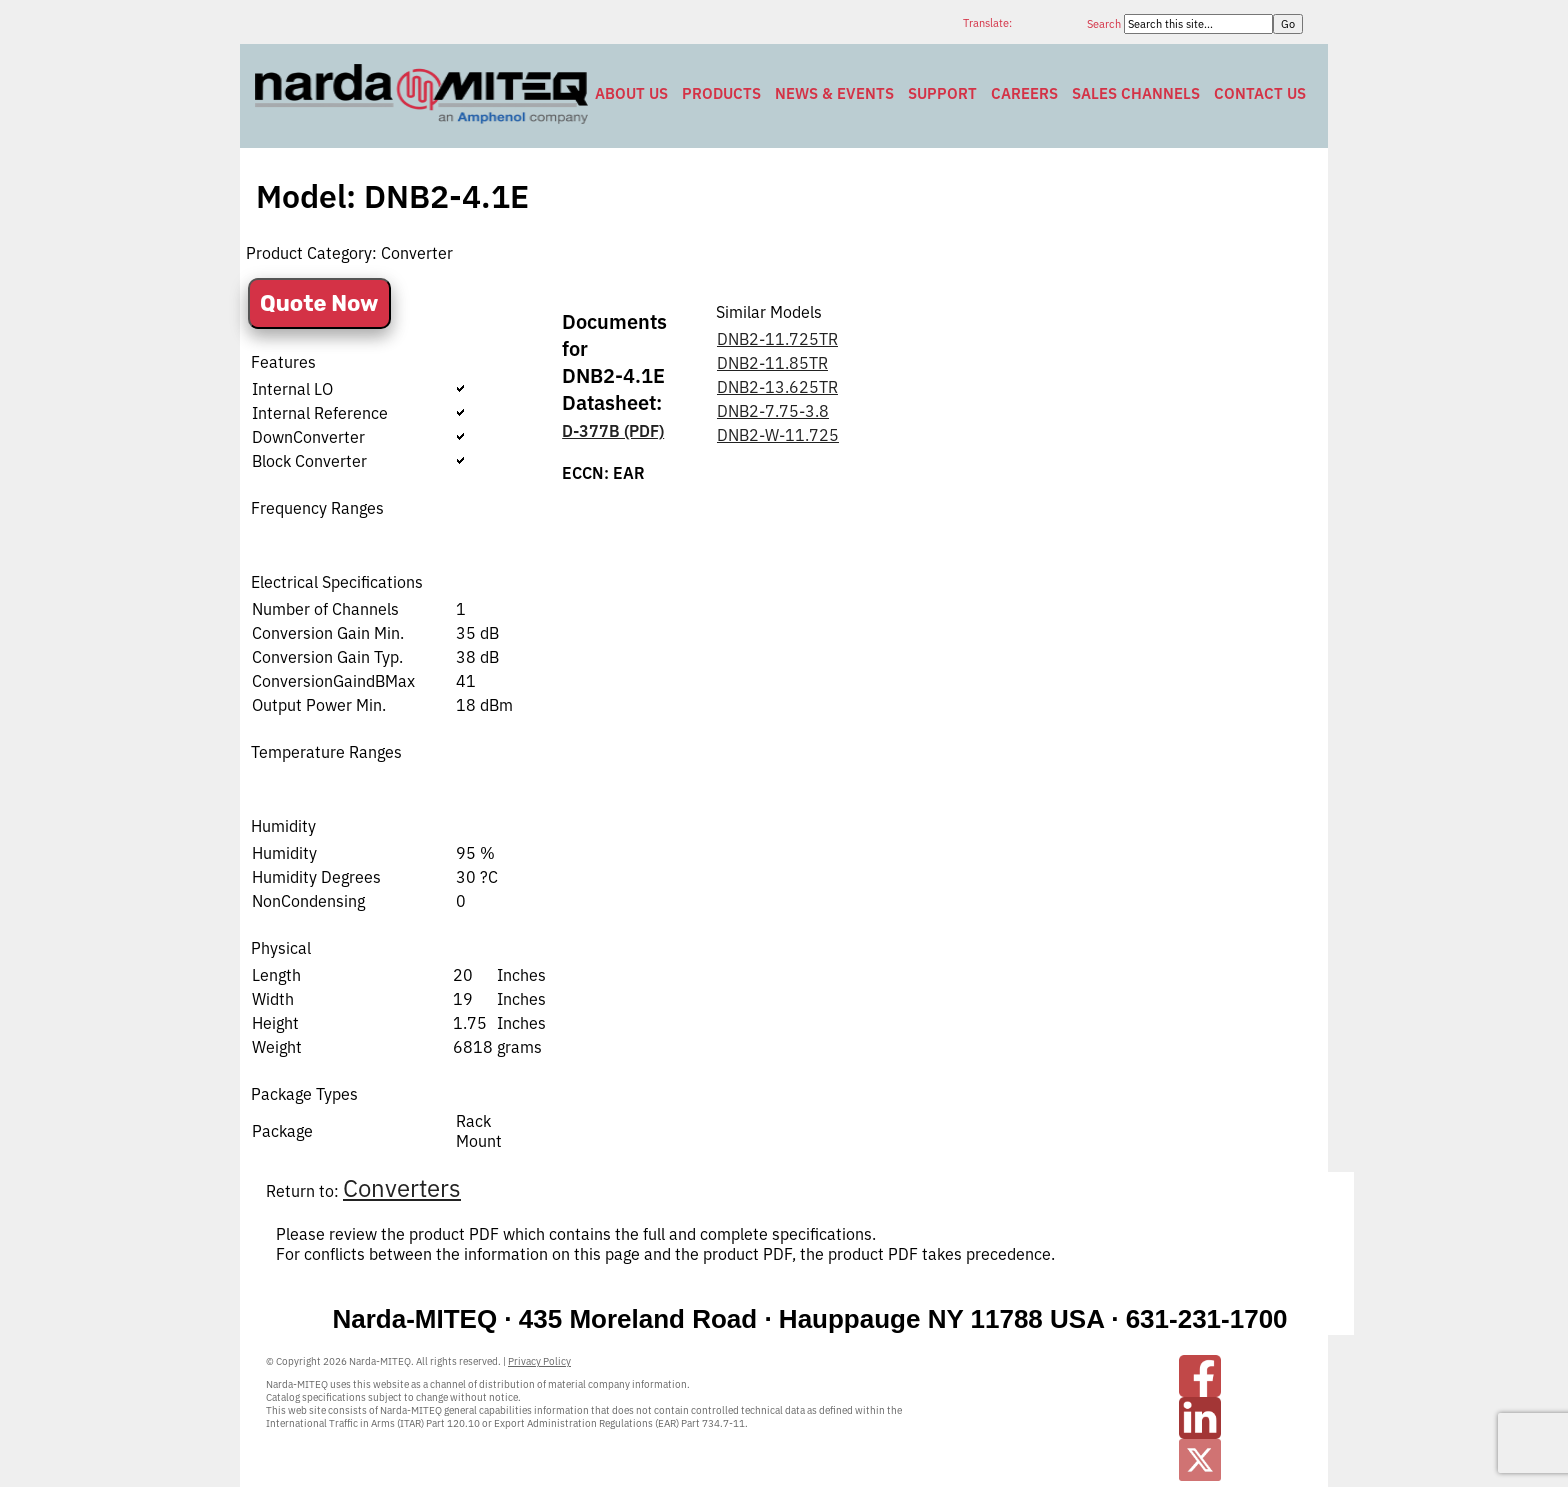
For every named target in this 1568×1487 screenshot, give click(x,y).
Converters (402, 1188)
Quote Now (319, 303)
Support (942, 93)
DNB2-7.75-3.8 (773, 411)
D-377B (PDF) (613, 431)
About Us (631, 93)
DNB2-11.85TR (772, 363)
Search (1105, 24)
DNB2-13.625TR (777, 387)
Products (721, 93)
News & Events (834, 93)
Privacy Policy (539, 1361)
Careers (1024, 93)
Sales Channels (1136, 93)
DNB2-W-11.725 (778, 435)
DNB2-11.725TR (777, 339)
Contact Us (1260, 93)
